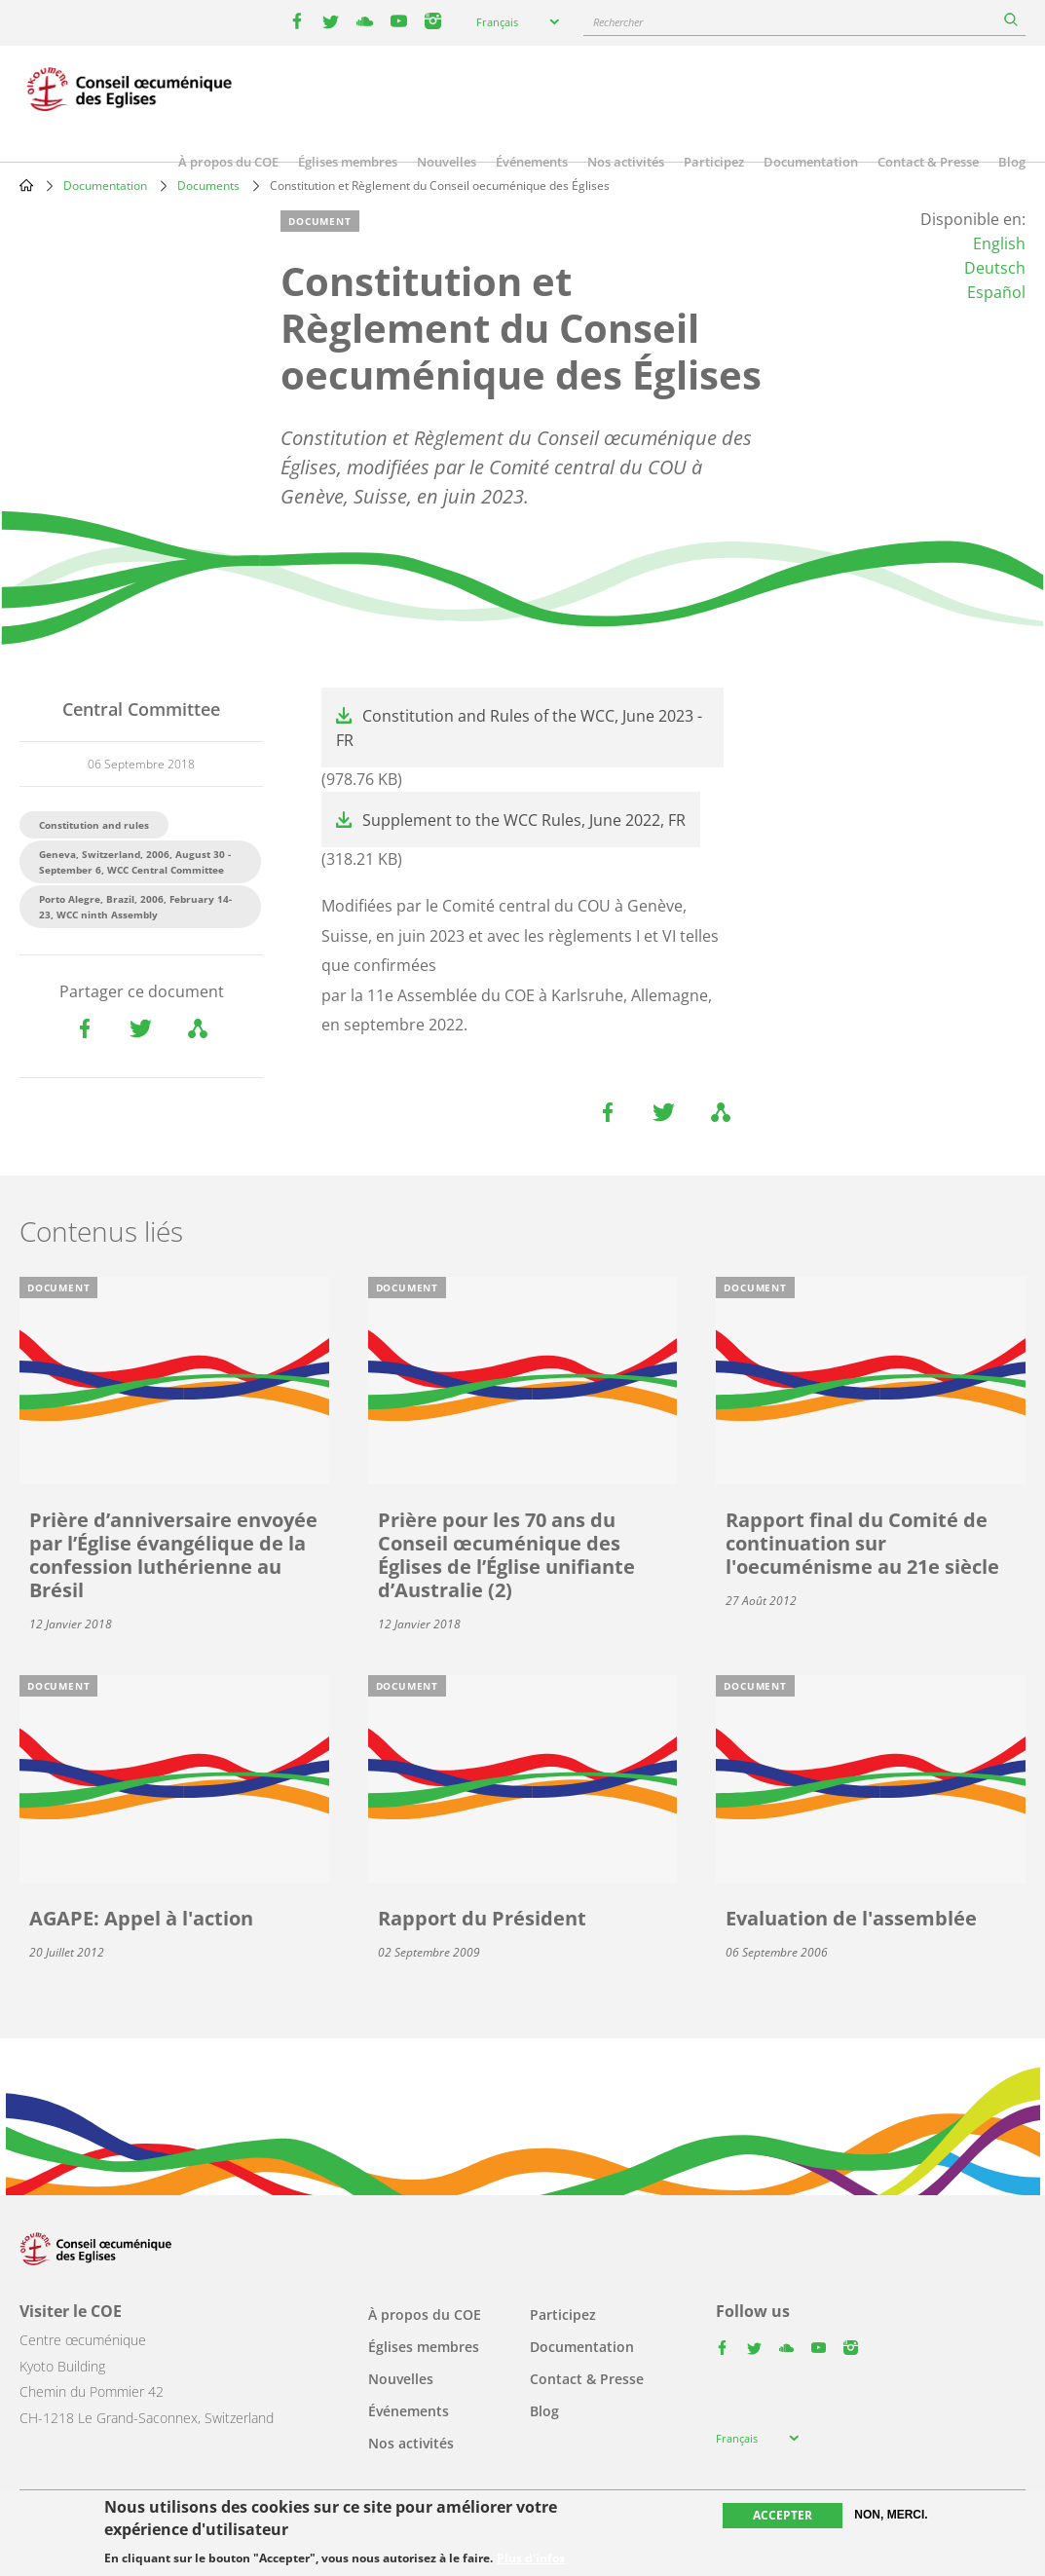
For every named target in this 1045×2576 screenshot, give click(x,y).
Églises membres (347, 161)
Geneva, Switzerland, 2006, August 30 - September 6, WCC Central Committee (135, 862)
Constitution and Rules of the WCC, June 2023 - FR (519, 728)
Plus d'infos (531, 2558)
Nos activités (625, 161)
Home (26, 185)
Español (996, 292)
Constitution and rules (94, 825)
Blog (1012, 161)
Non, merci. (890, 2514)
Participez (714, 161)
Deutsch (995, 268)
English (999, 243)
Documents (208, 185)
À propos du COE (228, 161)
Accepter (782, 2515)
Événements (532, 161)
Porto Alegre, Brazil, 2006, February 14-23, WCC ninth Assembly (135, 906)
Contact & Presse (928, 161)
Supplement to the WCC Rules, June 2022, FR (524, 820)
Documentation (811, 161)
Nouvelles (446, 161)
